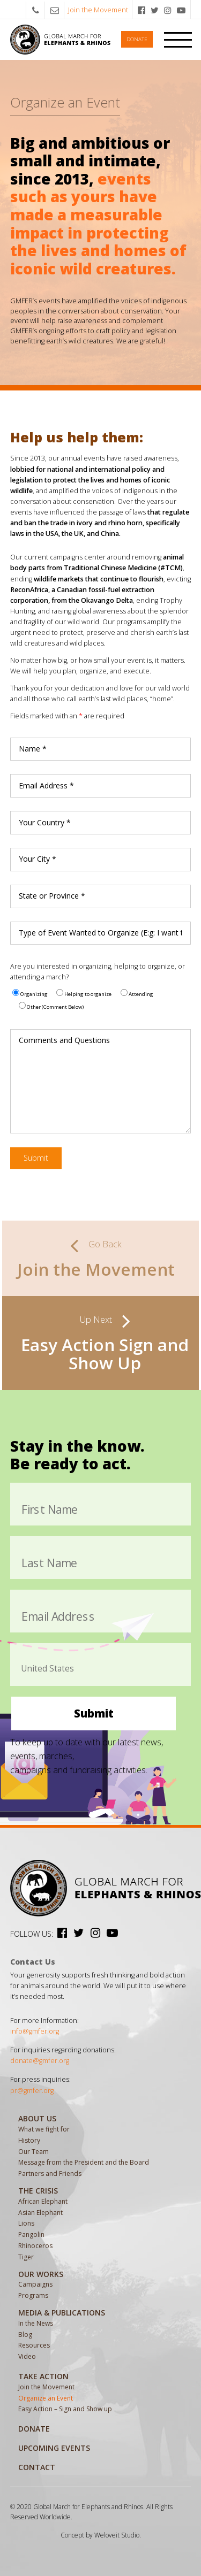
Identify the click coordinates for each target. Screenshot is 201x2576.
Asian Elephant (40, 2212)
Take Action (43, 2376)
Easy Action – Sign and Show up (65, 2408)
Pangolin (31, 2234)
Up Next (96, 1319)
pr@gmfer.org (32, 2090)
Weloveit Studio (116, 2535)
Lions (26, 2223)
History (29, 2140)
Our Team (33, 2151)
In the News (35, 2323)
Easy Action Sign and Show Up (105, 1353)
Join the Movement (98, 9)
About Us (37, 2118)
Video (27, 2356)
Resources (34, 2345)
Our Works (40, 2274)
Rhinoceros (35, 2245)
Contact (36, 2467)
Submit (36, 1158)
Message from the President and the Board (83, 2162)
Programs (33, 2295)
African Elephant (43, 2201)
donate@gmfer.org (39, 2060)
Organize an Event (45, 2398)
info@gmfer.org (34, 2031)
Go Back (105, 1244)
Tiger (26, 2256)
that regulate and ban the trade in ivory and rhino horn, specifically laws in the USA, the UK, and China (99, 523)
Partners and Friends (49, 2173)
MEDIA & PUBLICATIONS (61, 2312)
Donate (136, 39)
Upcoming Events (54, 2448)
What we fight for (44, 2129)
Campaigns (35, 2284)
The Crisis (38, 2191)
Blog (25, 2334)
